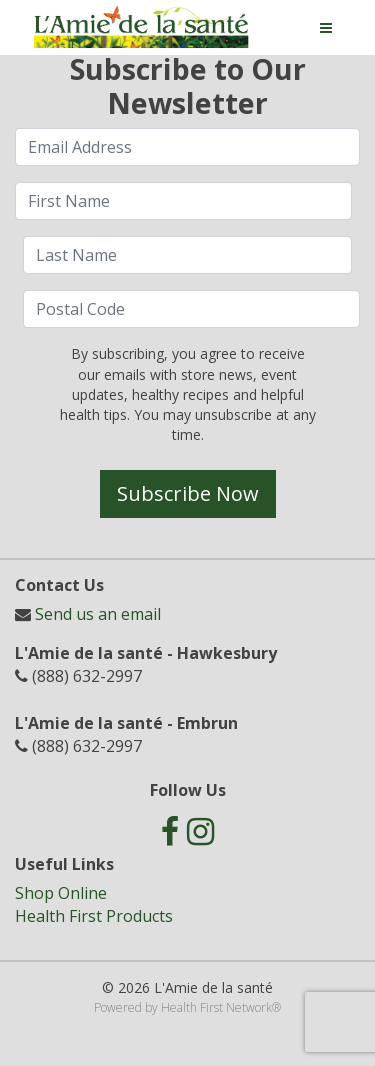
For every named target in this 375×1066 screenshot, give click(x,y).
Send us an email (98, 614)
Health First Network (216, 1007)
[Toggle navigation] (326, 28)
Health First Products (94, 916)
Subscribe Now (188, 493)
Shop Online (61, 893)
